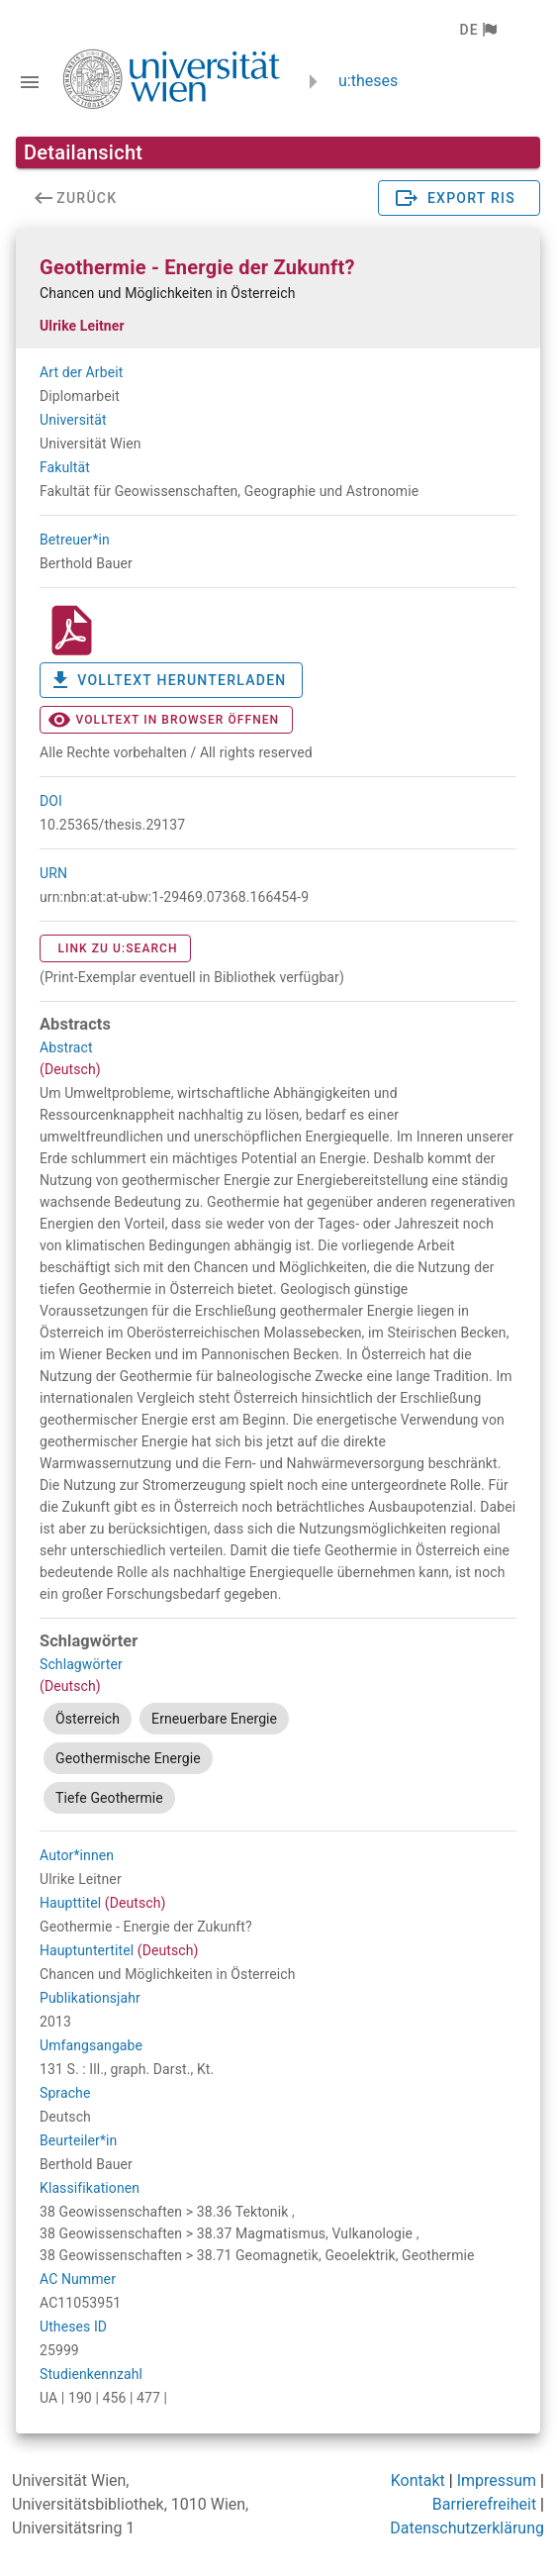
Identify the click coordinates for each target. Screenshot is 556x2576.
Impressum (497, 2480)
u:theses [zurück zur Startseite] (368, 80)
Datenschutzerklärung (467, 2528)
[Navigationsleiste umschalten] (29, 82)
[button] (477, 30)
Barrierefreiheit (484, 2504)
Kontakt (418, 2480)
